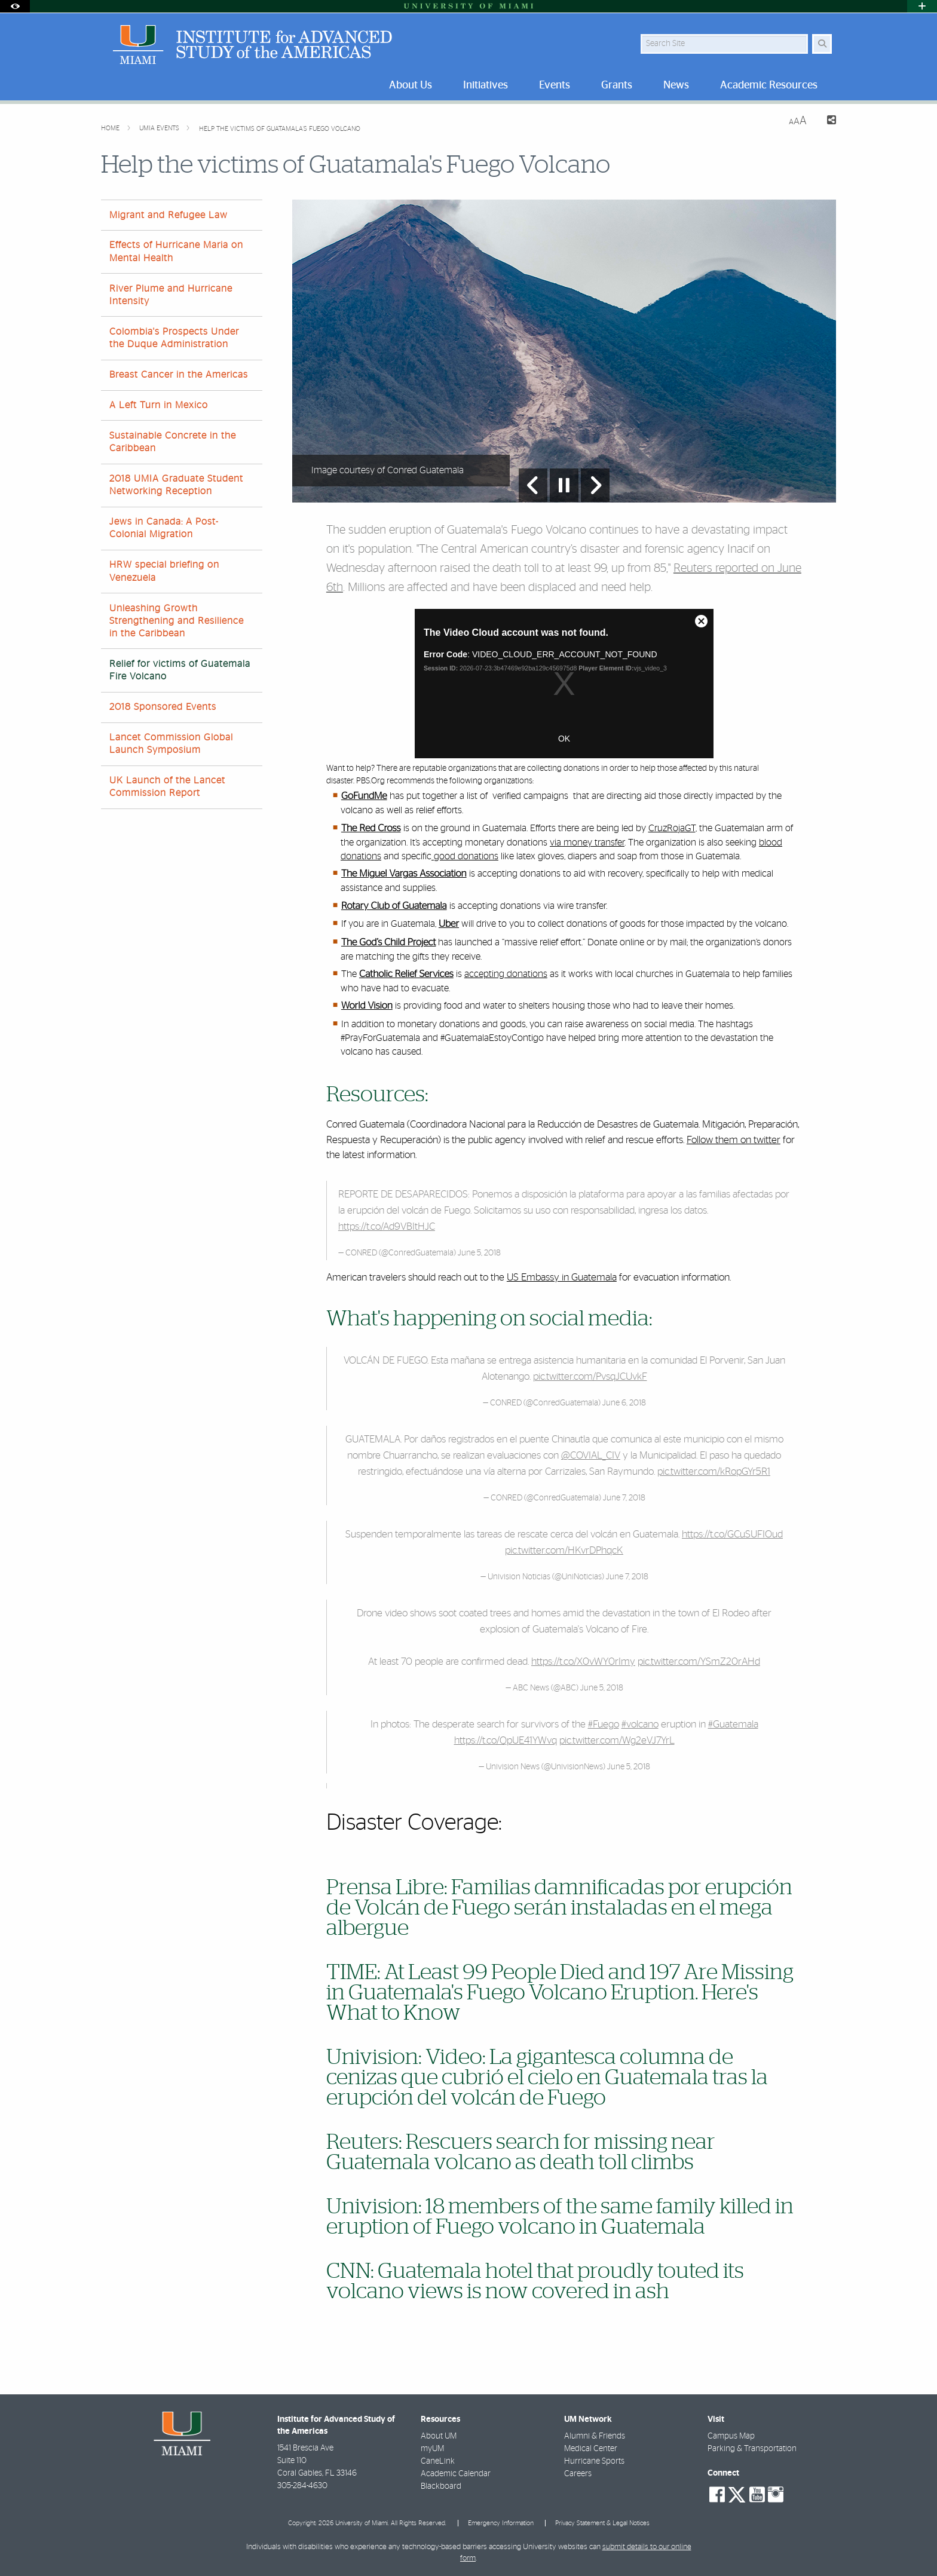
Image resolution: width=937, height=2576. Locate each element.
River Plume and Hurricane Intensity (170, 295)
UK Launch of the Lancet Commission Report (167, 787)
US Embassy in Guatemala (562, 1277)
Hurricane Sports (594, 2461)
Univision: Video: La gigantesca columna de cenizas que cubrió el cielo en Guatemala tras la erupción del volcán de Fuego (547, 2078)
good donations (464, 856)
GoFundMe (364, 796)
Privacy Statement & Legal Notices (602, 2523)
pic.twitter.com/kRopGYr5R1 (713, 1471)
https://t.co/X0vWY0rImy (583, 1661)
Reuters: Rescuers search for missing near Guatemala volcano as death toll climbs (520, 2152)
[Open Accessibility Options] (15, 6)
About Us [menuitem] (410, 85)
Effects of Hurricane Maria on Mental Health (176, 251)
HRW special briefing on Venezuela (164, 571)
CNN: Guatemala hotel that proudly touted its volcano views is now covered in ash (535, 2281)
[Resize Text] (798, 121)
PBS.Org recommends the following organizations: (445, 781)
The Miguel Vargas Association (404, 874)
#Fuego (603, 1724)
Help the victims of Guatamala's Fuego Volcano (279, 128)
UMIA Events (160, 128)
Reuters (694, 568)
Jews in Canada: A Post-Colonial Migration (164, 528)
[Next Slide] (595, 485)
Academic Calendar (456, 2474)
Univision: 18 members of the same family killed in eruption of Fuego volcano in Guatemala (560, 2217)
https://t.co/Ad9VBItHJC (386, 1226)
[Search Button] (822, 44)
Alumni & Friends (594, 2436)
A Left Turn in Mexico (158, 405)
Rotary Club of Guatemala (394, 906)
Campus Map (731, 2436)
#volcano (640, 1724)
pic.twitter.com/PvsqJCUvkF (590, 1376)
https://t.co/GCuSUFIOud (732, 1534)
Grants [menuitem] (616, 85)
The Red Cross (371, 829)
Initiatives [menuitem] (485, 85)
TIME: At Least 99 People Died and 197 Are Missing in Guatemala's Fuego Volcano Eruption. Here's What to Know (560, 1993)
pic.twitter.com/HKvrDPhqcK (564, 1550)
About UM (439, 2436)
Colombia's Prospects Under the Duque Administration (174, 338)
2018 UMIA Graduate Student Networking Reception (176, 485)
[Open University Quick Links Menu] (922, 6)
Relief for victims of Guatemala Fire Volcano (179, 670)
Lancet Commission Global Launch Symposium (171, 744)
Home (111, 128)
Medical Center (590, 2449)
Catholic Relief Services (406, 974)
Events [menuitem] (554, 85)
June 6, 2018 (624, 1403)
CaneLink (438, 2461)
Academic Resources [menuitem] (768, 85)
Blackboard (441, 2486)
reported (738, 568)
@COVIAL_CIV (590, 1455)
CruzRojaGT (672, 828)
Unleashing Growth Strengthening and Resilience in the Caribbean (176, 621)
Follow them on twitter (733, 1140)
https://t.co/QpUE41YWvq (505, 1740)
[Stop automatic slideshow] (564, 485)
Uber (449, 924)
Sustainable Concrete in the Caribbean (172, 442)
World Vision (367, 1006)
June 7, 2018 (624, 1498)
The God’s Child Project (388, 943)
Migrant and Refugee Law (168, 215)
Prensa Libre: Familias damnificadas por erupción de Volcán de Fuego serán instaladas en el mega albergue (559, 1908)
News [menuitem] (676, 85)
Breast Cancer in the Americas (178, 374)
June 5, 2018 (479, 1253)
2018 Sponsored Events (162, 707)
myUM (432, 2449)
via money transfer (587, 842)
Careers (578, 2474)
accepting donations (505, 974)
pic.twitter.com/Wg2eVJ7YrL (617, 1740)
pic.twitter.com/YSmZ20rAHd (699, 1661)
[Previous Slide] (533, 485)
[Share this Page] (826, 121)
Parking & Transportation (752, 2449)
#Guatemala (733, 1724)
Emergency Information (501, 2523)
